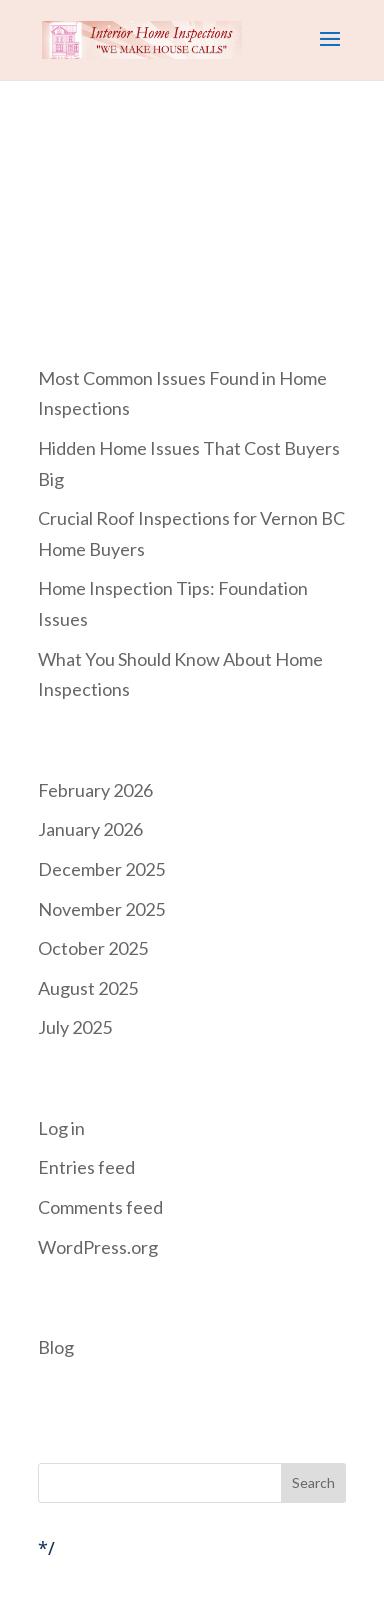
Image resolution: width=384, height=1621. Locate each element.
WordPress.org (98, 1247)
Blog (56, 1347)
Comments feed (100, 1207)
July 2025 (75, 1027)
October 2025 (93, 948)
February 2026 (95, 790)
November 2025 (101, 909)
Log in (61, 1128)
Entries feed (86, 1167)
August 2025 (88, 988)
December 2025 (101, 869)
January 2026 (90, 829)
